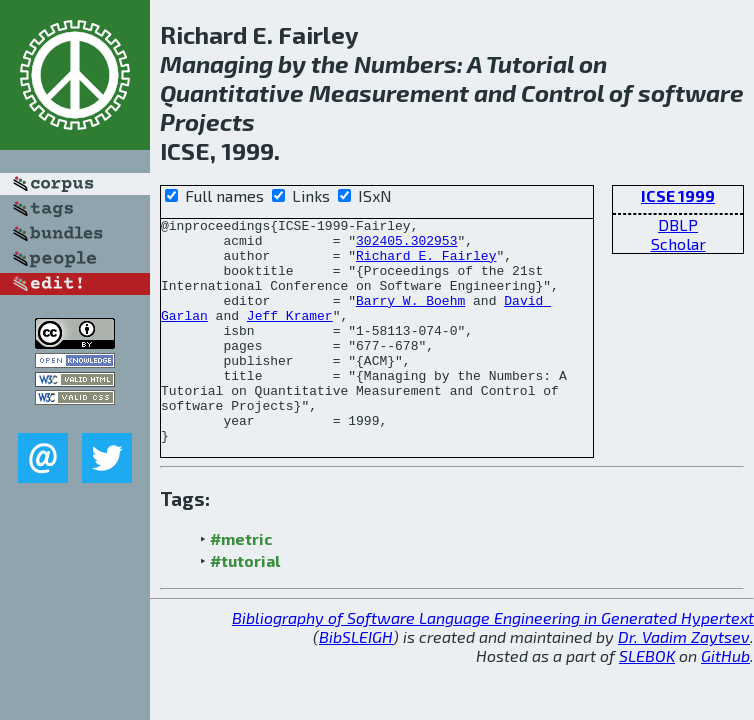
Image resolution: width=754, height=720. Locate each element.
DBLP (678, 224)
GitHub (725, 700)
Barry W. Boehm (410, 318)
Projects (207, 121)
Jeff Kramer (290, 336)
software (691, 92)
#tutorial (245, 605)
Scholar (678, 243)
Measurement (389, 92)
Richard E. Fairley (426, 264)
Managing (216, 63)
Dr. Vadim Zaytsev (684, 681)
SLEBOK (647, 700)
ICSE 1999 (678, 195)
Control (562, 92)
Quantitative (232, 92)
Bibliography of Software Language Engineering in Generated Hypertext (493, 662)
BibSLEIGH (356, 681)
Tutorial (530, 63)
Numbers (405, 63)
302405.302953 (406, 246)
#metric (241, 583)
